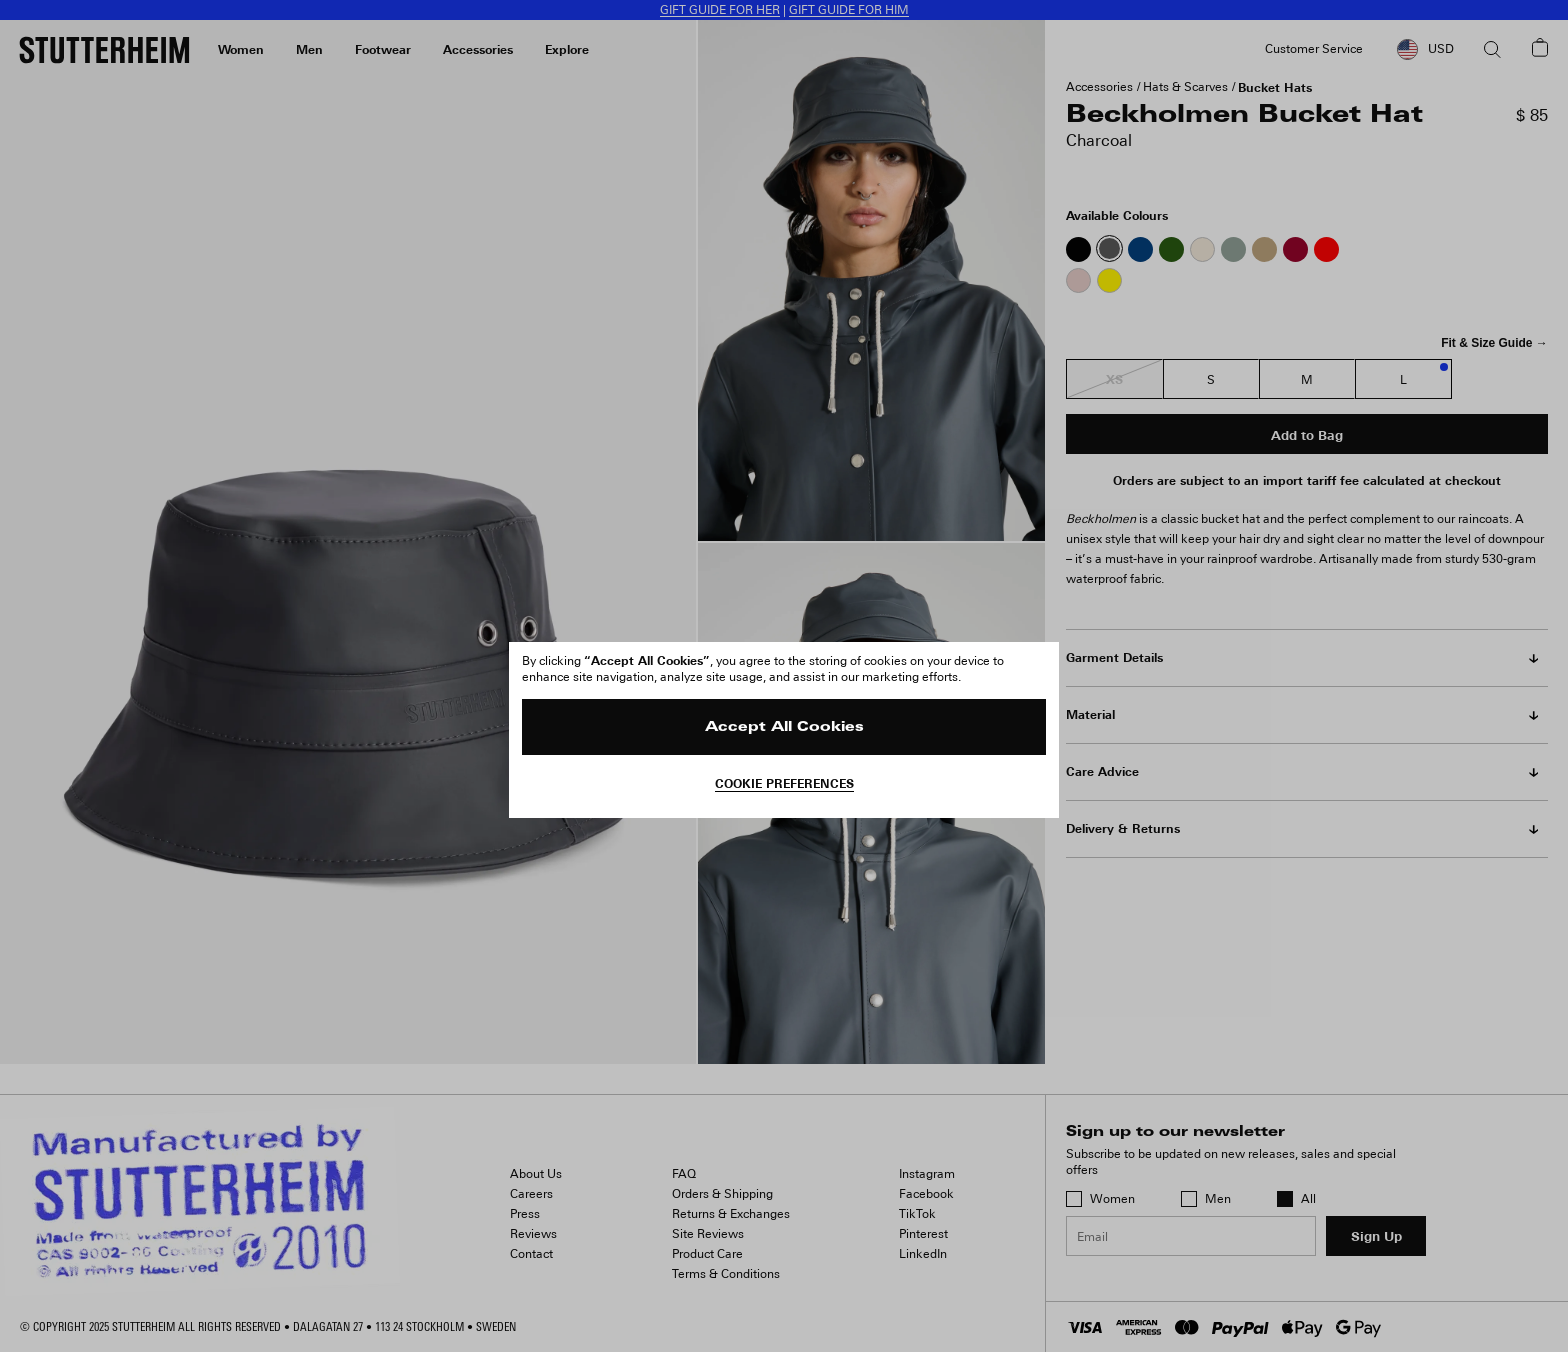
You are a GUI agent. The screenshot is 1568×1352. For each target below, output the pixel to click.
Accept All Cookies (784, 727)
